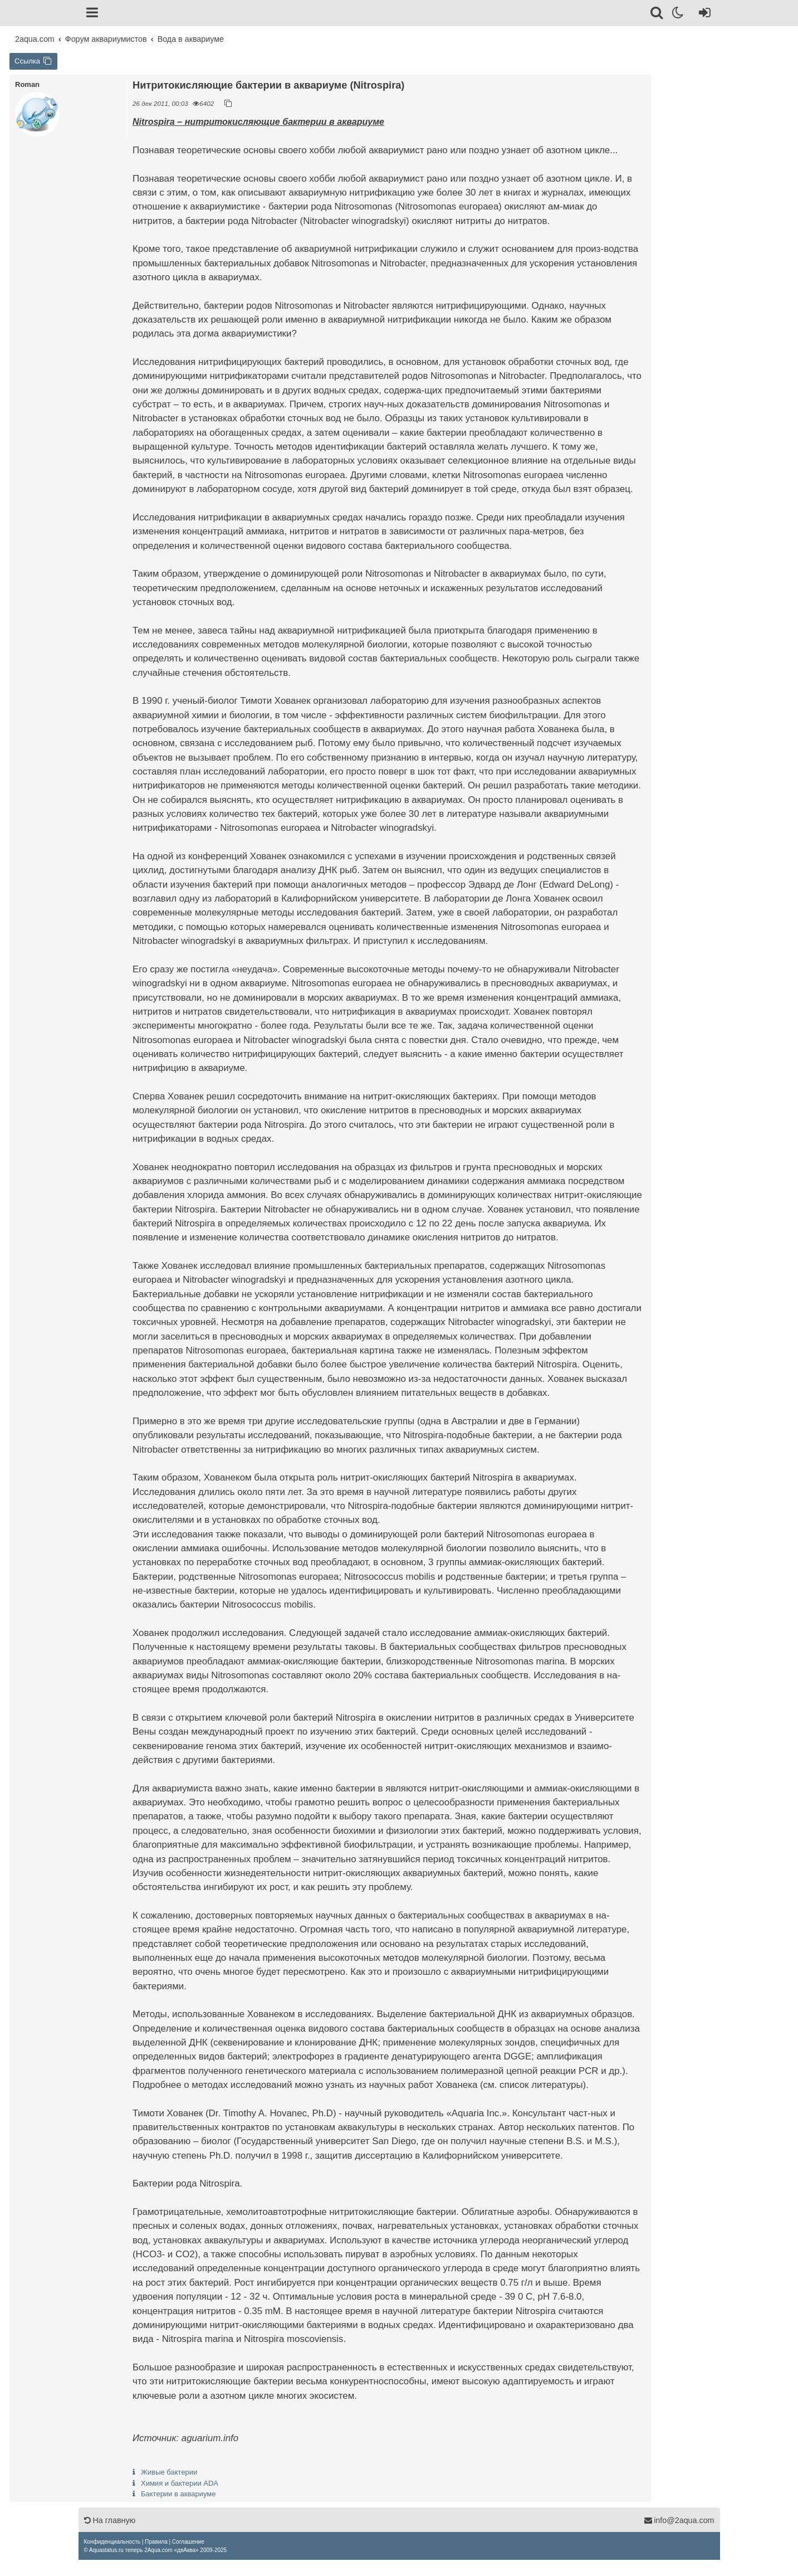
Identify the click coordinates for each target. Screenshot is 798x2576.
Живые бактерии (169, 2472)
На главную (110, 2520)
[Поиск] (657, 14)
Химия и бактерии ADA (179, 2483)
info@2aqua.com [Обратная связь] (679, 2520)
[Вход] (702, 14)
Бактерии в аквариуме (178, 2494)
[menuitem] (112, 2542)
